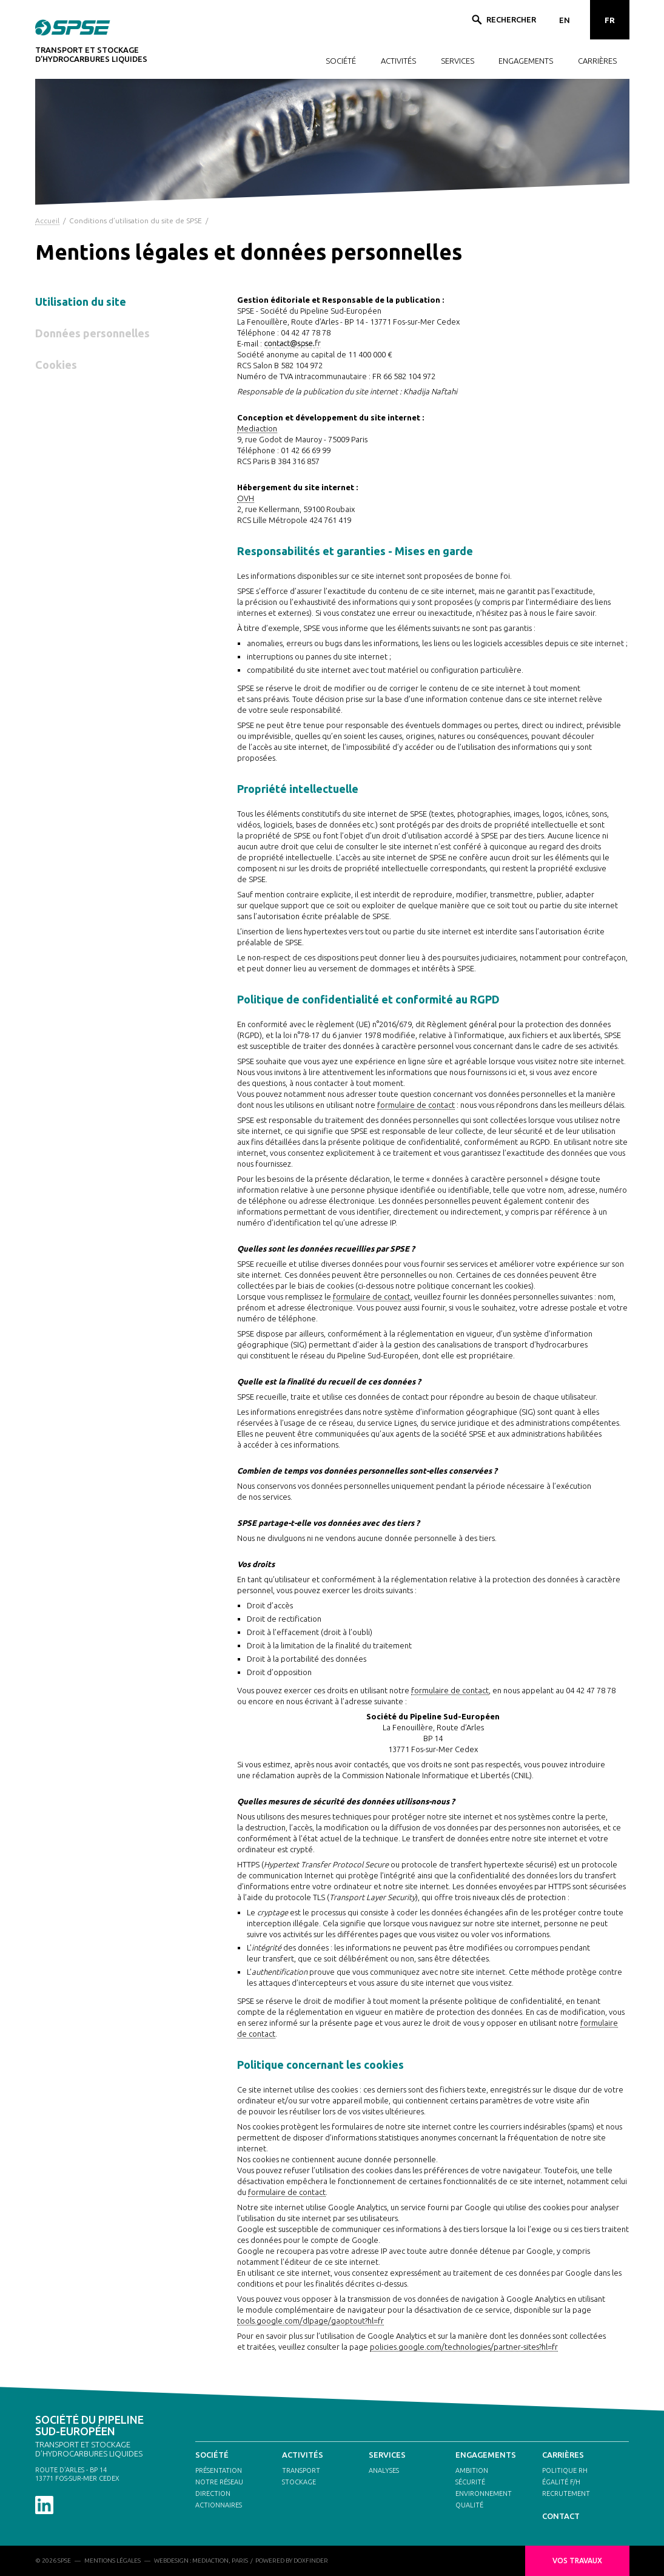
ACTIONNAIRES (218, 2505)
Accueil (47, 220)
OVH (245, 498)
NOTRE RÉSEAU (219, 2482)
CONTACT (561, 2516)
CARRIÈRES (597, 60)
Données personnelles (92, 333)
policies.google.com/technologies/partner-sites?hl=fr (464, 2346)
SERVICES (457, 60)
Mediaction (257, 428)
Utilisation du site (80, 301)
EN (564, 20)
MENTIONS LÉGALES (112, 2560)
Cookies (56, 365)
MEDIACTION (210, 2560)
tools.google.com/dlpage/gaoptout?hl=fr (310, 2320)
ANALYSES (384, 2470)
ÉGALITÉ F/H (561, 2482)
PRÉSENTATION (218, 2470)
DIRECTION (212, 2493)
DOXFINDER (310, 2560)
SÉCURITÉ (470, 2482)
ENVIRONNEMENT (483, 2493)
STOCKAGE (299, 2482)
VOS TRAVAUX (577, 2560)
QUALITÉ (469, 2505)
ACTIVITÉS (398, 60)
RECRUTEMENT (566, 2493)
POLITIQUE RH (565, 2470)
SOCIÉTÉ (341, 60)
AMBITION (471, 2470)
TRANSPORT (301, 2470)
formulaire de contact (416, 1105)
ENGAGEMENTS (525, 60)
